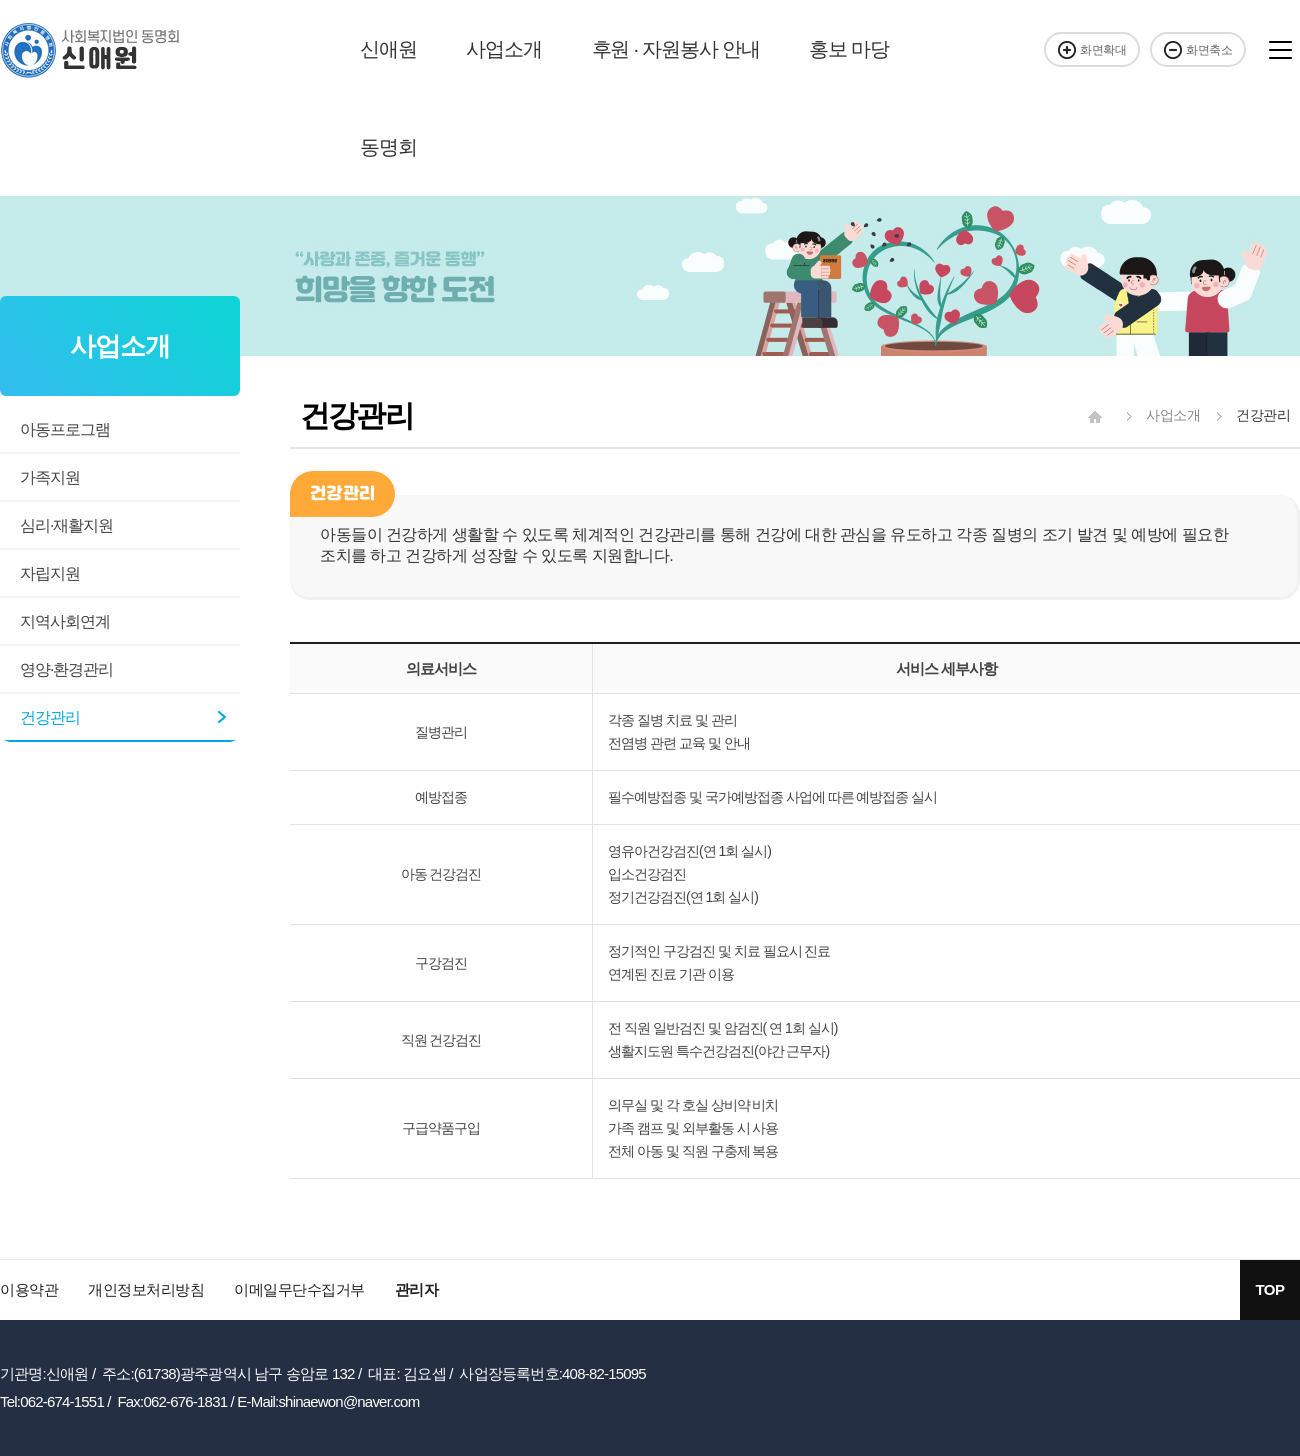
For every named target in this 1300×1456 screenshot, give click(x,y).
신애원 (388, 49)
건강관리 (50, 717)
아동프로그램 (65, 429)
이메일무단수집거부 (299, 1289)
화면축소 (1198, 50)
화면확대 (1092, 50)
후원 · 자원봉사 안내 (676, 49)
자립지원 (50, 573)
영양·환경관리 (66, 669)
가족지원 (50, 477)
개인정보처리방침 (146, 1289)
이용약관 (29, 1289)
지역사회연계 (65, 621)
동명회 (388, 147)
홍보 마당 (849, 49)
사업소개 (503, 49)
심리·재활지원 (66, 525)
